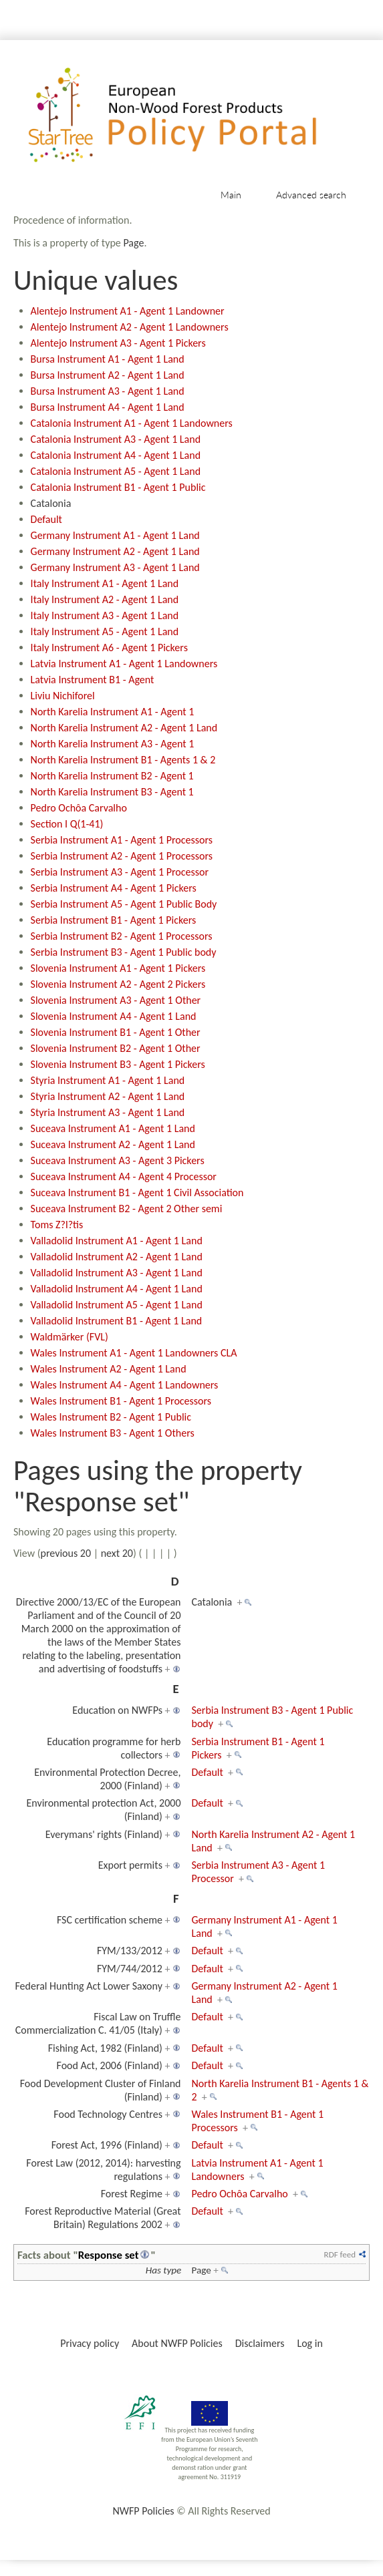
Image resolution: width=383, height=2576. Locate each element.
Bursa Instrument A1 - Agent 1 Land (107, 359)
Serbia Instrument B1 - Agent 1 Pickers (114, 920)
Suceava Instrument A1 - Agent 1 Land (113, 1128)
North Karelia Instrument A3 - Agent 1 (113, 743)
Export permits (130, 1865)
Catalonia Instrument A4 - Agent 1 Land (116, 455)
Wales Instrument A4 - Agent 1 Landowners (125, 1384)
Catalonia (51, 503)
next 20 (117, 1553)
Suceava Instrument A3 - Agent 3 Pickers (118, 1160)
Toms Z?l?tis (57, 1224)
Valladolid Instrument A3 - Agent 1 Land (117, 1272)
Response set (108, 2254)
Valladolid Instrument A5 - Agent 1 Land (117, 1304)
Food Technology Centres (107, 2114)
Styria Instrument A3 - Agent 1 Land (108, 1112)
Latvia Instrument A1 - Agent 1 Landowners (124, 663)
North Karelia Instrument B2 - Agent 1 (112, 775)
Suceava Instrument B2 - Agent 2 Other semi (127, 1208)
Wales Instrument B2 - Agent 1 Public (111, 1417)
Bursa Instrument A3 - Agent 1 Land (107, 391)
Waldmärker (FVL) (69, 1336)
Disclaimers (260, 2343)
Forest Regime (131, 2193)
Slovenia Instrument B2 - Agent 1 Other (116, 1048)
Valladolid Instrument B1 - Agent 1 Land (117, 1320)
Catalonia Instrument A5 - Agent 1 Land (116, 471)
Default (46, 519)
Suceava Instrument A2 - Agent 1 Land (113, 1144)
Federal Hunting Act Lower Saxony (88, 1986)
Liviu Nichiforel (63, 695)
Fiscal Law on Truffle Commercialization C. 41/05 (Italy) (98, 2023)
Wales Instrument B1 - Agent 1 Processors (121, 1401)
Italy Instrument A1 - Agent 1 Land (105, 583)
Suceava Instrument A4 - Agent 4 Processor (124, 1176)
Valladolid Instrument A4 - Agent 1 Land (117, 1288)
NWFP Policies (143, 2511)
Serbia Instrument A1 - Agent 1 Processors (122, 840)
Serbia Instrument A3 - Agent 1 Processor (120, 872)
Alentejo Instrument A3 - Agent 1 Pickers (118, 343)
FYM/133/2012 (129, 1950)
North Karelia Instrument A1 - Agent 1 (113, 711)
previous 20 (66, 1553)
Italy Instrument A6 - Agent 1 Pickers (109, 647)
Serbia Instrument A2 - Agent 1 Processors (122, 856)
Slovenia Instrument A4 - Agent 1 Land (114, 1016)
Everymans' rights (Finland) (103, 1834)
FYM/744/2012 (129, 1968)
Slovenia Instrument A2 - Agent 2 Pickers (118, 984)
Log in (309, 2343)
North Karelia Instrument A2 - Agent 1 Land (124, 727)
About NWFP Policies (177, 2343)
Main (231, 194)
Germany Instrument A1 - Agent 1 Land (115, 535)
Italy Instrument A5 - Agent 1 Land (105, 631)
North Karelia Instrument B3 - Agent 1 (112, 791)
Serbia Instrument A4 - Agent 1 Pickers (114, 888)
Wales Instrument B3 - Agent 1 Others (113, 1433)
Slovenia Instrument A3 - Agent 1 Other (116, 1000)
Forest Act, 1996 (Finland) (106, 2145)
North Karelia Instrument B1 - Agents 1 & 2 (123, 759)
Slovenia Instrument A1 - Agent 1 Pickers (118, 968)
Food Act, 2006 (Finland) (109, 2065)
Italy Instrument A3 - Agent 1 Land (105, 615)
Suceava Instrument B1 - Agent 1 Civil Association (137, 1192)
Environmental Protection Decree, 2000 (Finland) (107, 1779)
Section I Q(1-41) (67, 823)
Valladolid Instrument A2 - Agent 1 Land (117, 1256)
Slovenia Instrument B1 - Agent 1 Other (116, 1032)
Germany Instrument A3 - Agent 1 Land (115, 567)
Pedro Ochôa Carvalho (79, 807)
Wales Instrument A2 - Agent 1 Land (108, 1368)
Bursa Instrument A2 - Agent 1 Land (107, 375)
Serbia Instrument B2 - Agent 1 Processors (122, 936)
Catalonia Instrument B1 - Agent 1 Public (118, 487)
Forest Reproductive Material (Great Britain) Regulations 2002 (102, 2218)
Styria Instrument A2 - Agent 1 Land (108, 1096)
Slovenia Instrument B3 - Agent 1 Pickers (118, 1064)
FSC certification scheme (109, 1919)
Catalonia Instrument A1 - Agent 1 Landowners (132, 423)
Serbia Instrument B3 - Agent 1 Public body (124, 952)
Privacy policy (89, 2343)
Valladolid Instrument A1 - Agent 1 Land (117, 1240)
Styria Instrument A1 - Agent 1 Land (108, 1080)
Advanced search (311, 194)
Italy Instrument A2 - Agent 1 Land (105, 599)
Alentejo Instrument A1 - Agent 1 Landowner (128, 311)
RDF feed (340, 2254)
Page (133, 242)
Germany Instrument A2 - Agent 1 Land (115, 551)
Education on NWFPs (117, 1710)
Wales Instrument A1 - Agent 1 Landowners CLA (134, 1352)
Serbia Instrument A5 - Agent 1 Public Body (124, 904)
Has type (164, 2270)
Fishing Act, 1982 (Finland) (105, 2048)
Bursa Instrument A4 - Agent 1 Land (107, 407)
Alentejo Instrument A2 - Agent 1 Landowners (130, 327)
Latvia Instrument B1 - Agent (92, 679)
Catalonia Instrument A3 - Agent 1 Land (116, 439)
